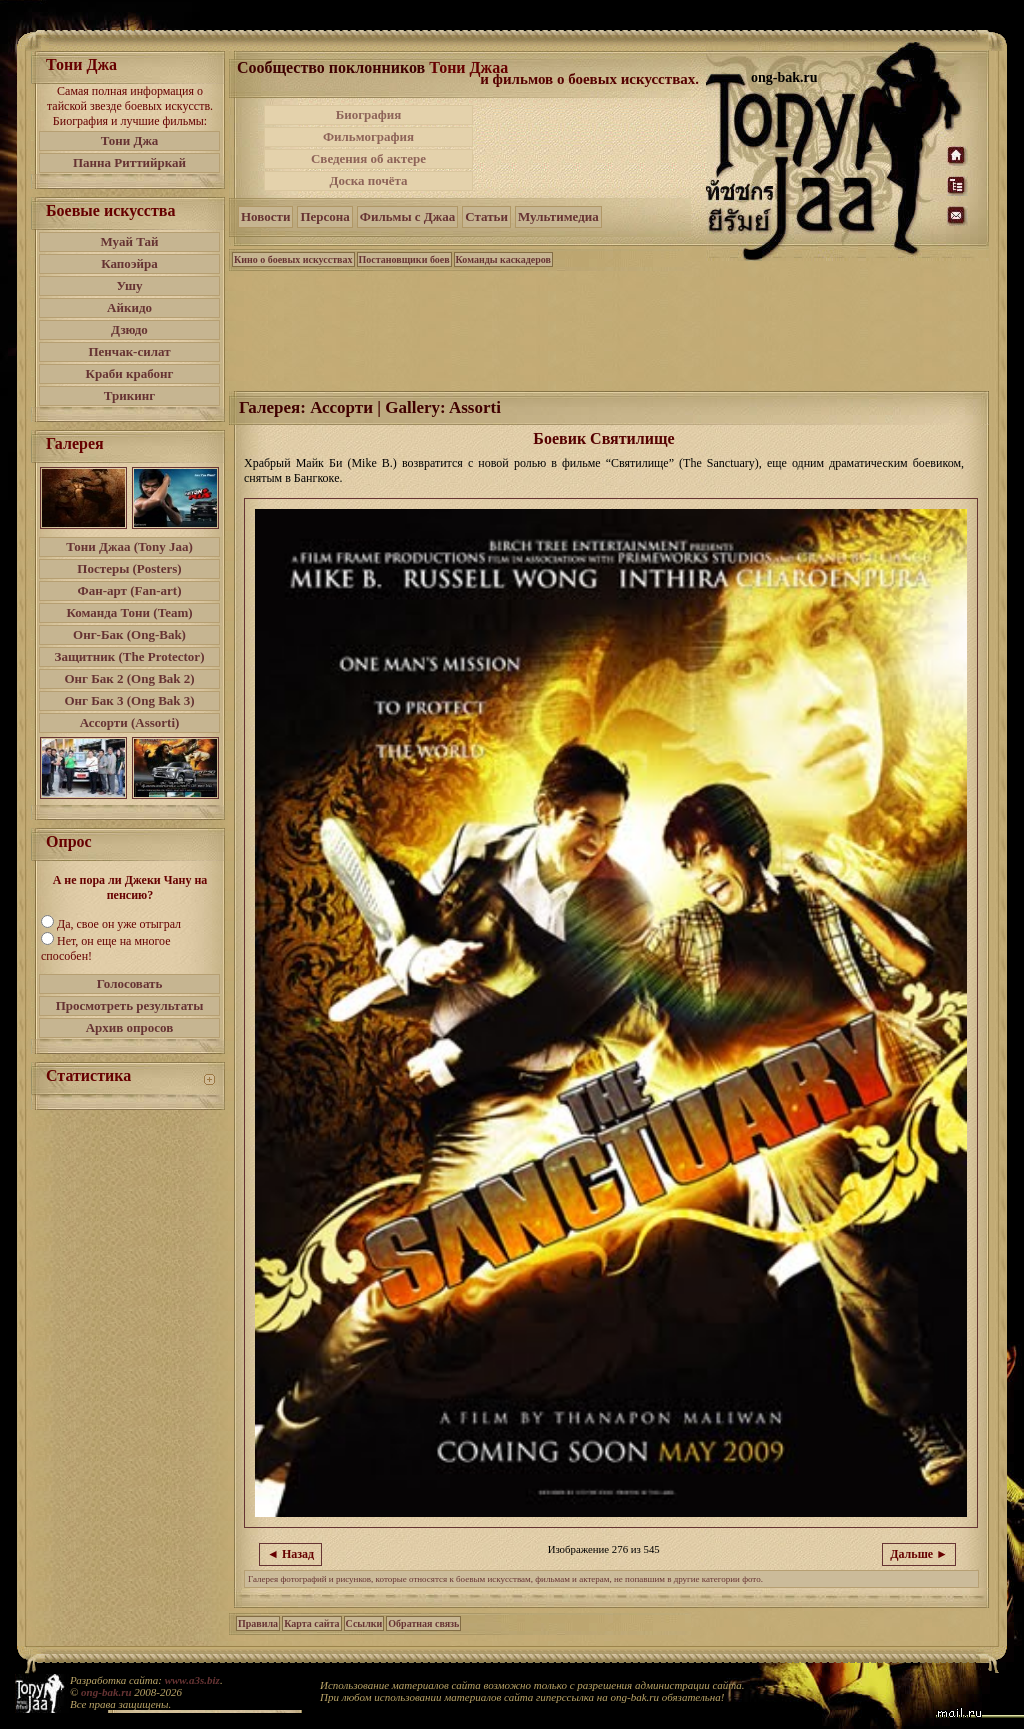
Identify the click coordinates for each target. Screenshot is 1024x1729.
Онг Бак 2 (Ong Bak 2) (129, 678)
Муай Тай (129, 241)
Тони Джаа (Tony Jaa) (129, 546)
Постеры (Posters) (129, 568)
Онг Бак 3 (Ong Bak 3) (129, 700)
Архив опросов (130, 1027)
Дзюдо (129, 329)
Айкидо (129, 307)
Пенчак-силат (129, 351)
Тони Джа (130, 140)
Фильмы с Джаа (407, 216)
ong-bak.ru (106, 1692)
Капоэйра (129, 263)
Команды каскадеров (503, 259)
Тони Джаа (468, 67)
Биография (369, 114)
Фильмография (368, 136)
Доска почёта (368, 180)
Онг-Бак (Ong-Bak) (129, 634)
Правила (258, 1623)
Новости (265, 216)
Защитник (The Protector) (130, 656)
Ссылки (364, 1623)
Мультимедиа (558, 216)
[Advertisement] (591, 148)
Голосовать (130, 983)
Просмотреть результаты (130, 1005)
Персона (324, 216)
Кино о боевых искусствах (293, 259)
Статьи (486, 216)
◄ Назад (290, 1554)
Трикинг (129, 395)
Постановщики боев (404, 259)
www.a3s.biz (192, 1680)
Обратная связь (423, 1623)
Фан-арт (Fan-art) (130, 590)
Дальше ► (919, 1554)
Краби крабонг (130, 373)
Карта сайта (311, 1623)
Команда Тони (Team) (129, 612)
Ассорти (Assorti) (130, 722)
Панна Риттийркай (129, 162)
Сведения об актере (368, 158)
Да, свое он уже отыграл (119, 924)
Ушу (130, 285)
